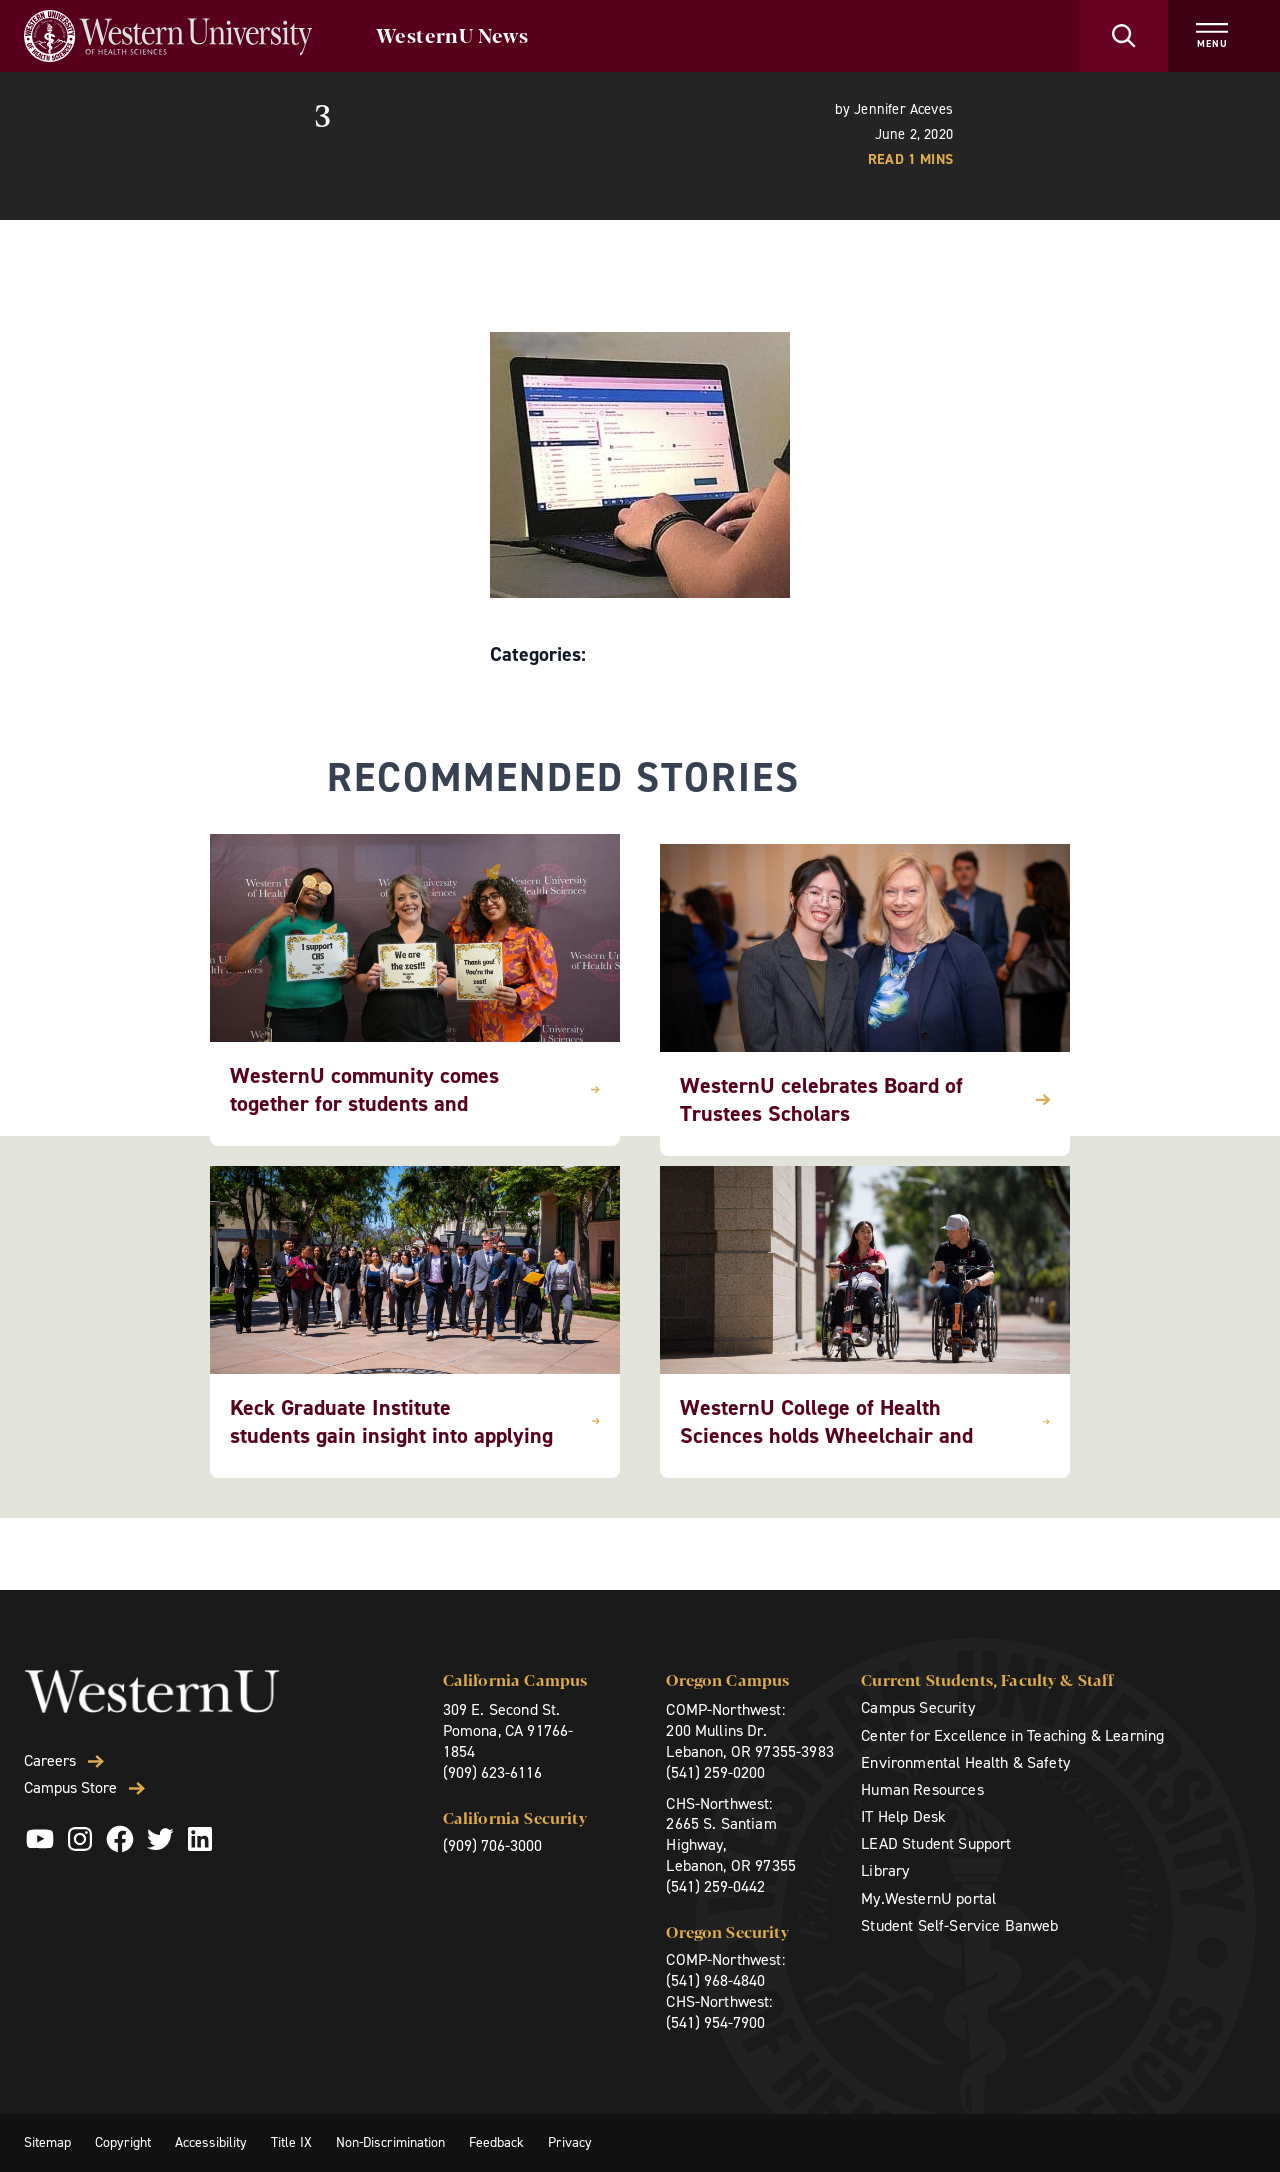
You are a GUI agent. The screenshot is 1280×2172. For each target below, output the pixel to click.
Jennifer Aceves (903, 109)
